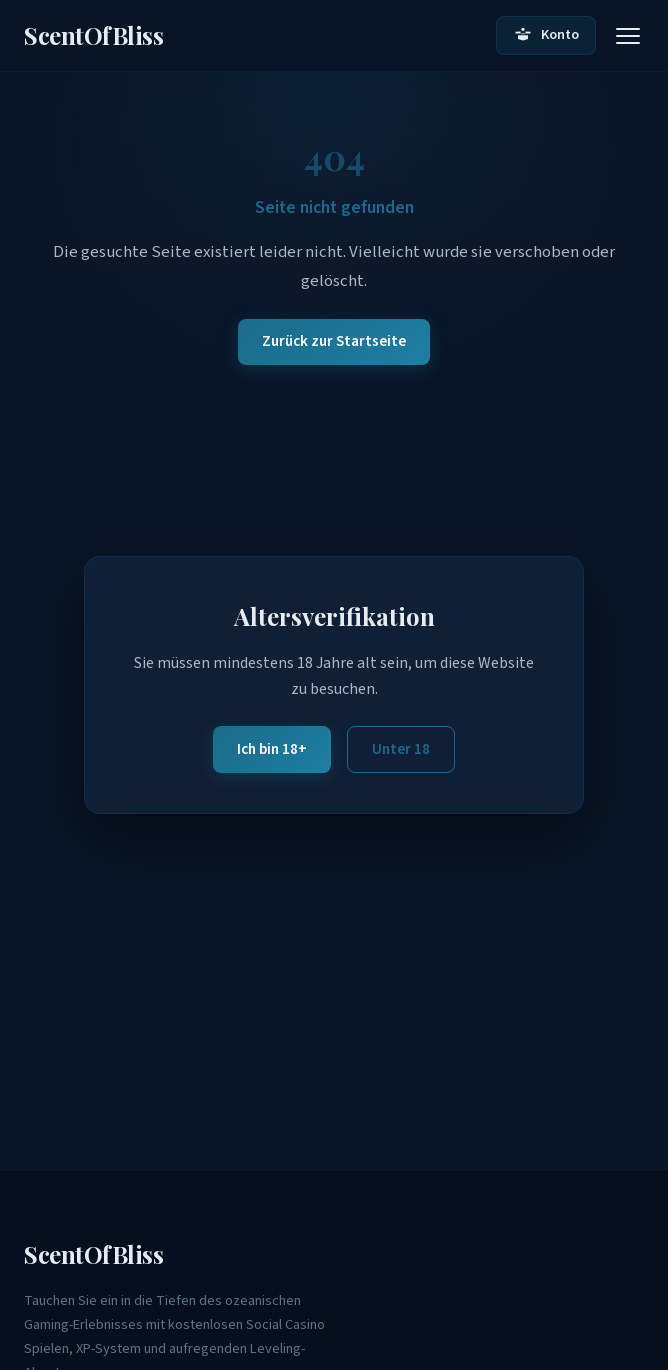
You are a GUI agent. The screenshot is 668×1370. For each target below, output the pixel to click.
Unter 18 (401, 749)
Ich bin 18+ (272, 749)
